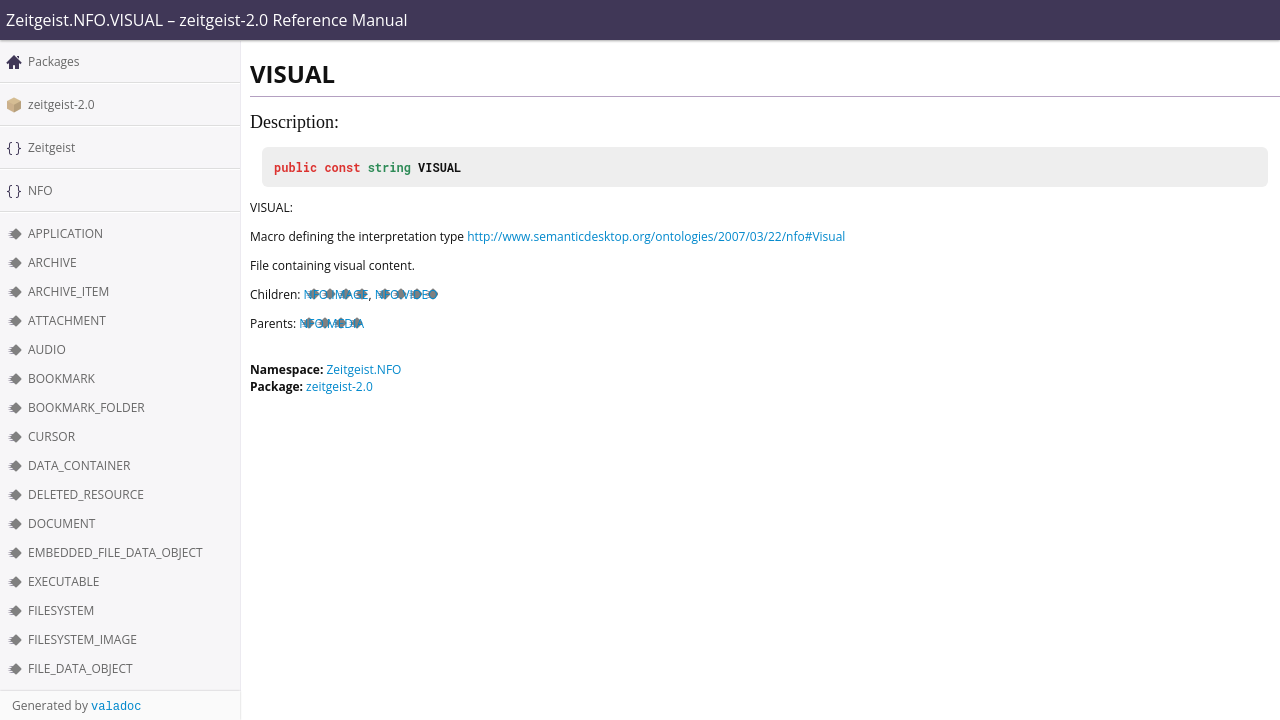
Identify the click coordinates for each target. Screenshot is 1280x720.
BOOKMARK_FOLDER (86, 407)
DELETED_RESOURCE (86, 494)
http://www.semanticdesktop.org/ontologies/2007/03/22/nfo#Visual (656, 236)
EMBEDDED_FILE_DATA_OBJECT (115, 552)
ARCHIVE (52, 262)
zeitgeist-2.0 (61, 104)
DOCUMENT (61, 523)
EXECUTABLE (63, 581)
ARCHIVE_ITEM (68, 291)
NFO (40, 190)
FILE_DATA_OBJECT (80, 668)
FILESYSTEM (61, 610)
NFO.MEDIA (331, 323)
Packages (54, 61)
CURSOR (51, 436)
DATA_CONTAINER (79, 465)
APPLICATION (65, 233)
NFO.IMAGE (336, 294)
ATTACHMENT (67, 320)
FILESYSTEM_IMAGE (82, 639)
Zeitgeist (51, 147)
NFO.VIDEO (406, 294)
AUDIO (47, 349)
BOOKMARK (61, 378)
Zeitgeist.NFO (364, 369)
